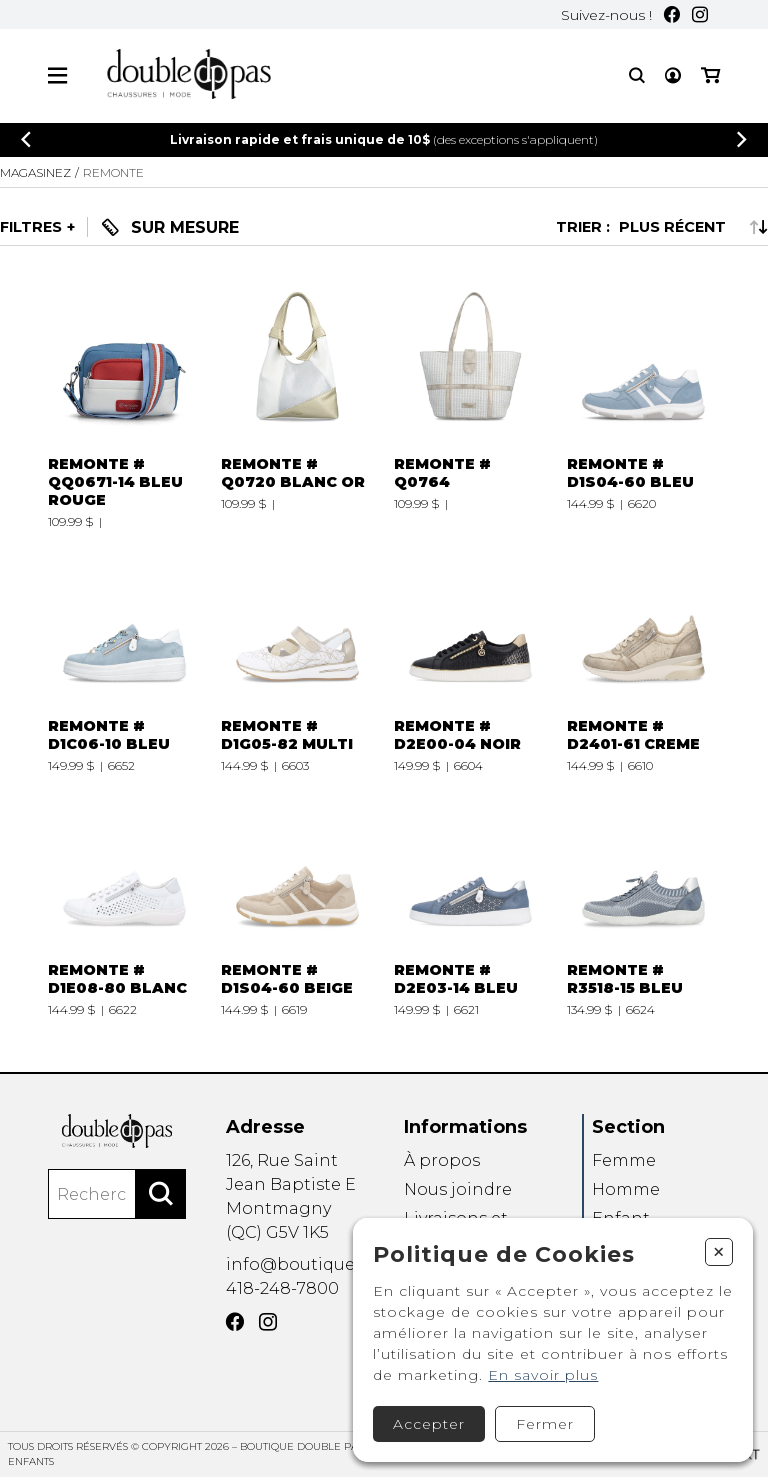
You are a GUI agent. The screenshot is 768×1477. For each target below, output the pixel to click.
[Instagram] (700, 14)
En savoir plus (543, 1375)
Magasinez (35, 172)
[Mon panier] (710, 75)
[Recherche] (637, 75)
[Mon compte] (673, 75)
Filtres (31, 227)
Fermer (545, 1424)
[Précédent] (26, 139)
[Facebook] (672, 14)
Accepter (429, 1424)
